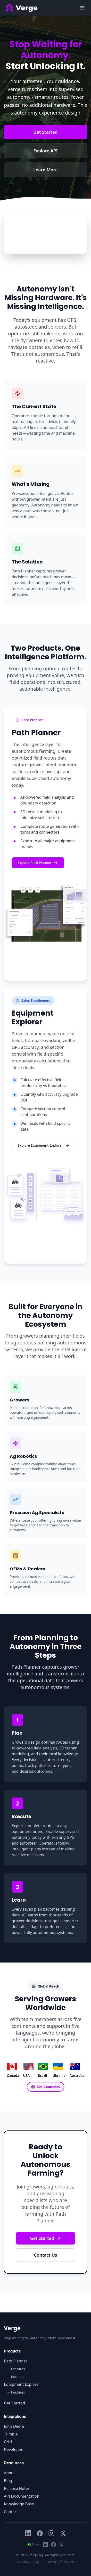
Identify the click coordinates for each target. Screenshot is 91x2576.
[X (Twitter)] (63, 2533)
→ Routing (15, 2376)
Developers (14, 2449)
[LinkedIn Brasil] (45, 2544)
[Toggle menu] (82, 8)
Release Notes (17, 2488)
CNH (8, 2441)
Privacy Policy (28, 2561)
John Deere (14, 2426)
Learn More (45, 170)
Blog (8, 2480)
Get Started (45, 132)
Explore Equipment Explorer (44, 1145)
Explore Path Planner (37, 862)
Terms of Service (61, 2561)
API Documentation (22, 2496)
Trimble (11, 2434)
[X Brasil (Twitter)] (61, 2544)
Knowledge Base (19, 2504)
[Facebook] (40, 2533)
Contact (11, 2511)
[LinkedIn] (28, 2533)
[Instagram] (51, 2533)
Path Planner (15, 2361)
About (9, 2473)
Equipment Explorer (22, 2384)
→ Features (16, 2369)
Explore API (45, 151)
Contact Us (45, 2255)
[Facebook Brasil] (53, 2544)
